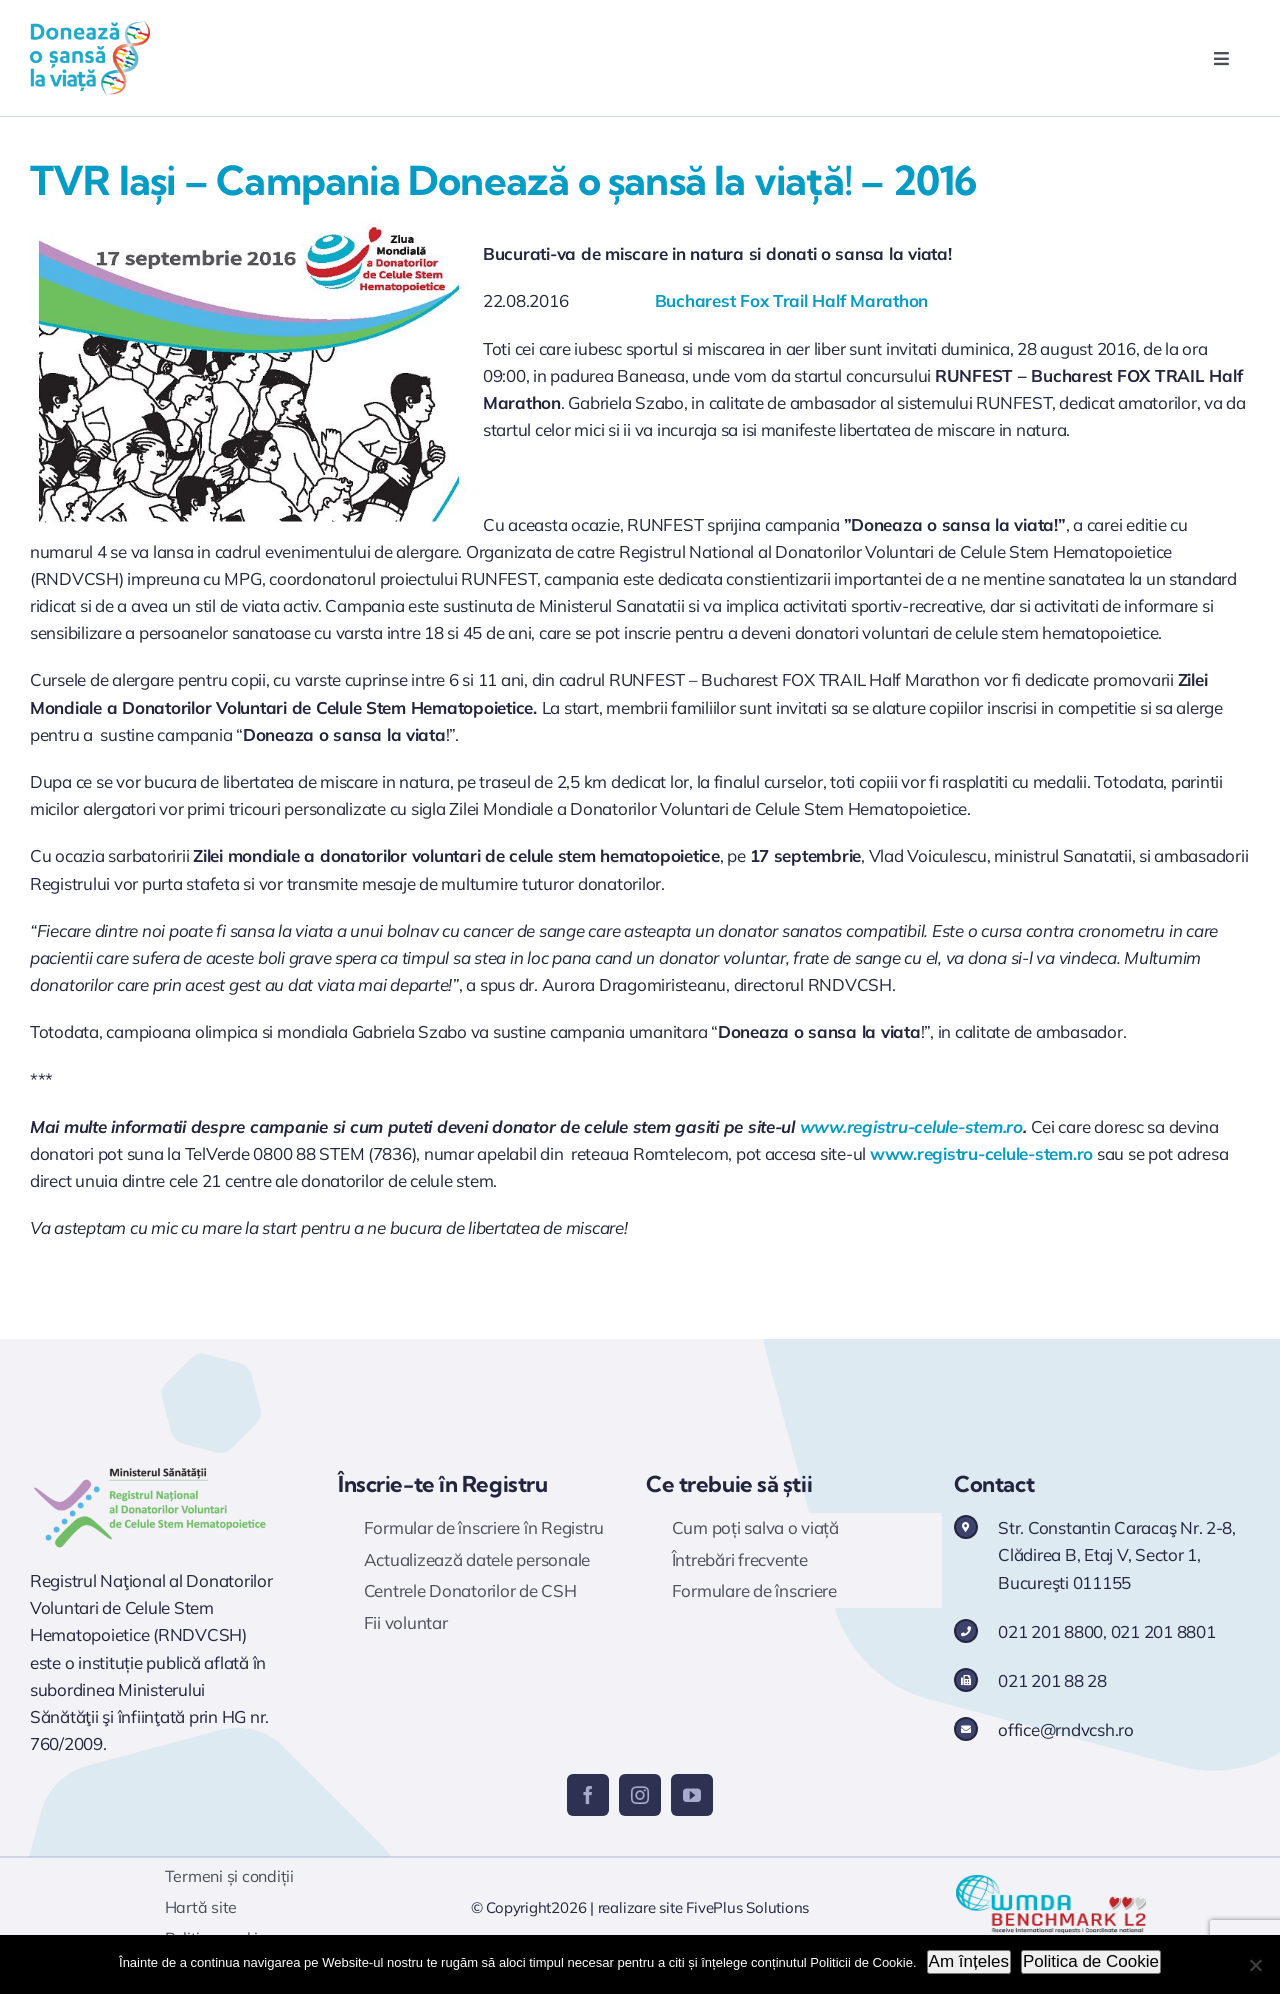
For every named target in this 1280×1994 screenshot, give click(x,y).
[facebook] (588, 1795)
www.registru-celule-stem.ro (911, 1126)
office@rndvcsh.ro (1066, 1729)
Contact (994, 1484)
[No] (1255, 1965)
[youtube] (692, 1795)
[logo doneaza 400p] (90, 28)
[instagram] (640, 1795)
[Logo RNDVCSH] (150, 1468)
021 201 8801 (1163, 1631)
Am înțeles (969, 1961)
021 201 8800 (1050, 1631)
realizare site (640, 1907)
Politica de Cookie (1091, 1961)
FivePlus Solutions (747, 1907)
